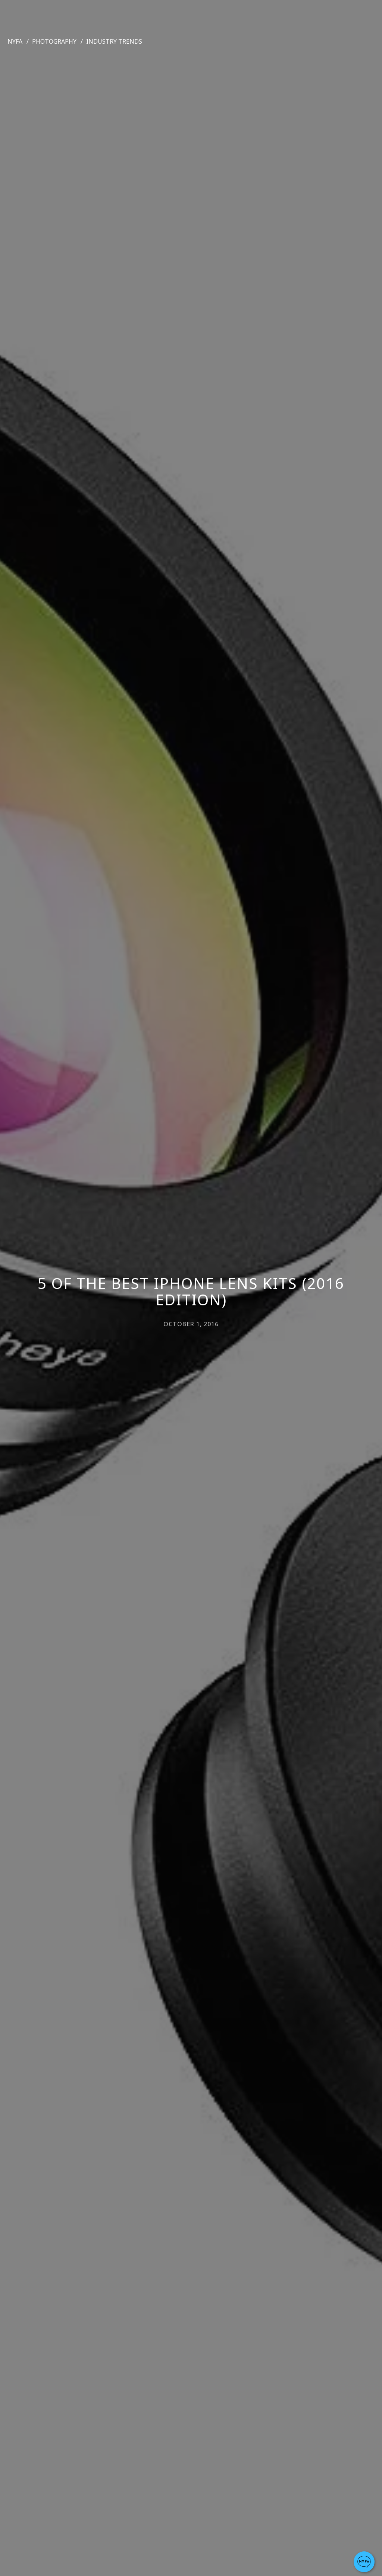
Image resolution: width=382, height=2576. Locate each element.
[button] (364, 2561)
